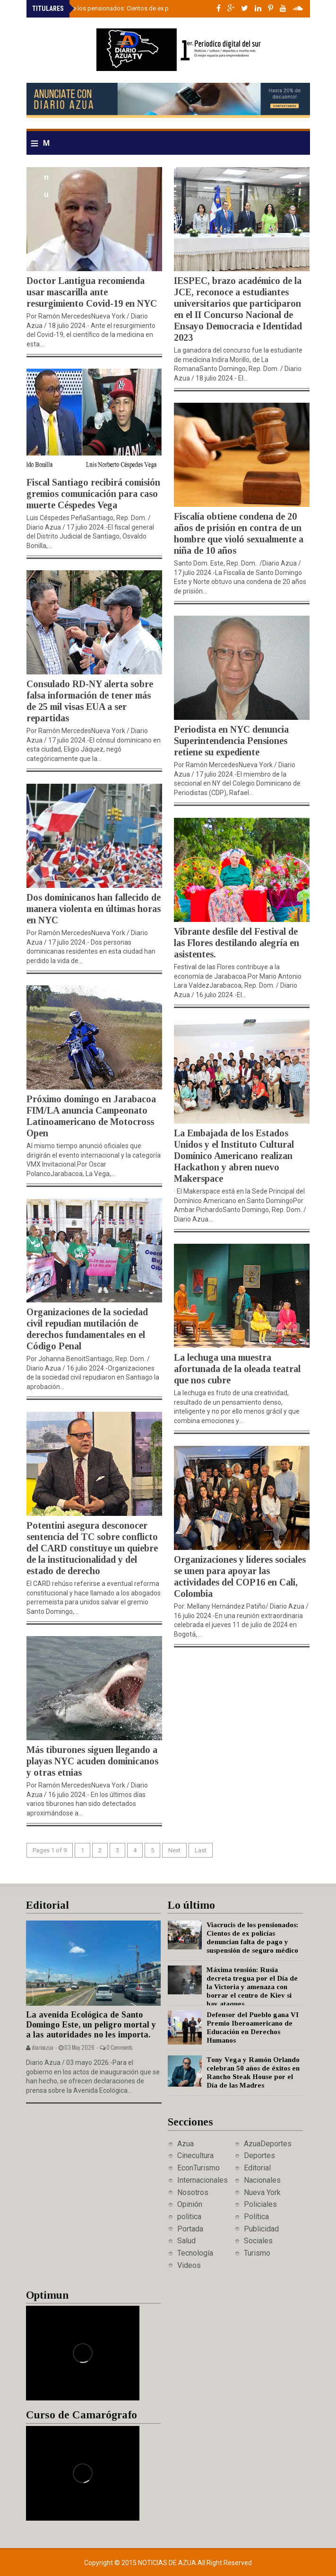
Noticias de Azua (168, 2563)
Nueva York (262, 2192)
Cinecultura (195, 2155)
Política (256, 2216)
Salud (186, 2240)
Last (201, 1850)
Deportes (259, 2155)
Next (174, 1850)
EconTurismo (198, 2167)
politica (189, 2216)
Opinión (189, 2204)
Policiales (260, 2204)
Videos (189, 2265)
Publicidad (261, 2228)
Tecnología (195, 2252)
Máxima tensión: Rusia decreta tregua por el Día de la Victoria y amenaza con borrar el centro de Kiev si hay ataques (252, 1987)
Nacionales (262, 2180)
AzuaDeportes (268, 2143)
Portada (190, 2228)
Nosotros (192, 2192)
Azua (185, 2143)
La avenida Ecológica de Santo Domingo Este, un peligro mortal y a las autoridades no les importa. (91, 2024)
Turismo (257, 2252)
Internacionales (202, 2180)
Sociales (258, 2240)
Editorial (257, 2167)
